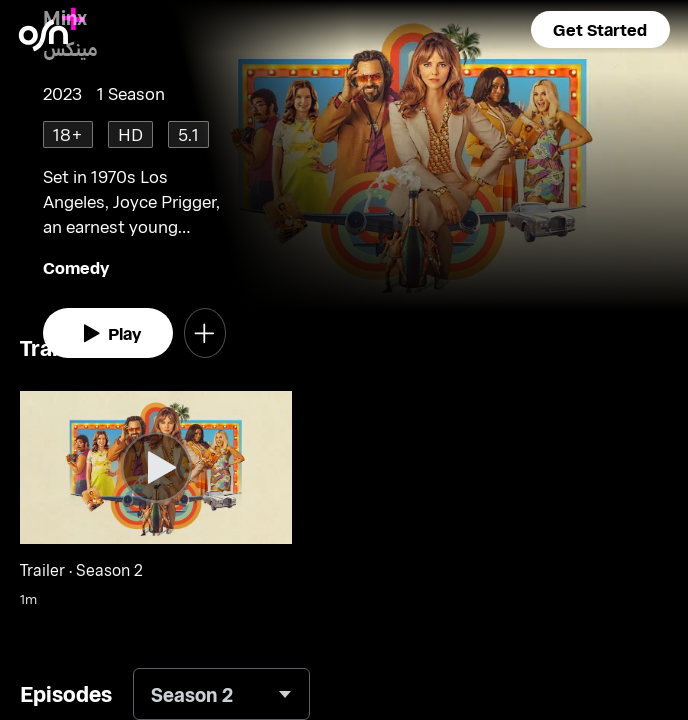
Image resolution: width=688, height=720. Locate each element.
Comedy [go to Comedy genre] (76, 267)
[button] (601, 29)
